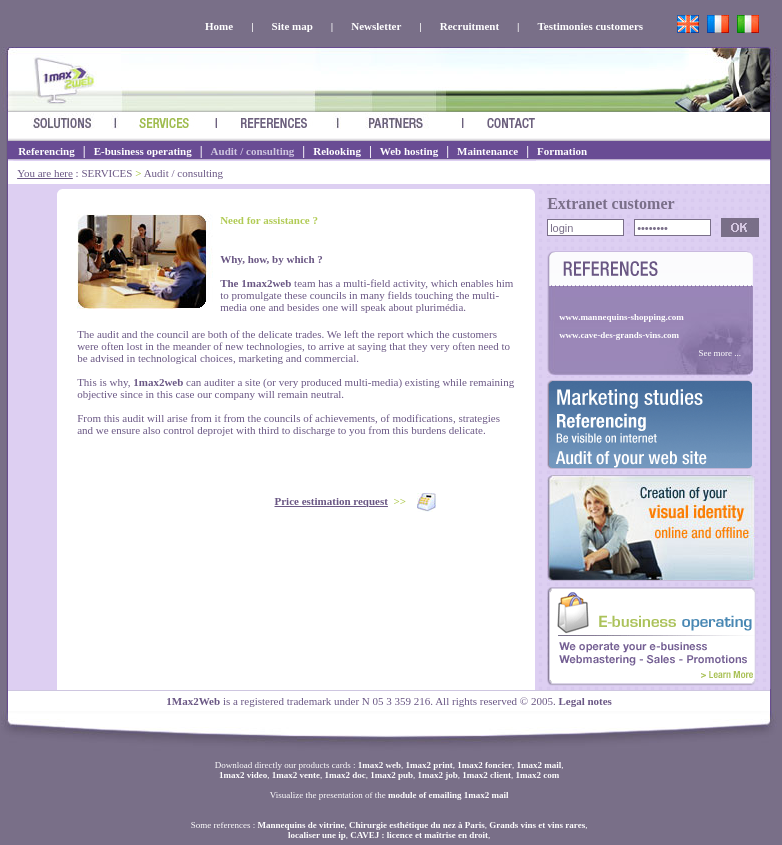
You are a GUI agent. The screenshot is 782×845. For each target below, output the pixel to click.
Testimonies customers (591, 26)
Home (219, 26)
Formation (562, 151)
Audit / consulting (253, 151)
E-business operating (143, 151)
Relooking (337, 151)
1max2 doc (344, 775)
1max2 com (538, 775)
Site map (292, 26)
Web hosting (409, 151)
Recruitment (469, 26)
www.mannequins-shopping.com (621, 317)
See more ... (719, 353)
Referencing (46, 151)
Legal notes (584, 701)
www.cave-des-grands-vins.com (619, 335)
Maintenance (487, 151)
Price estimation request (331, 501)
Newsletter (376, 26)
